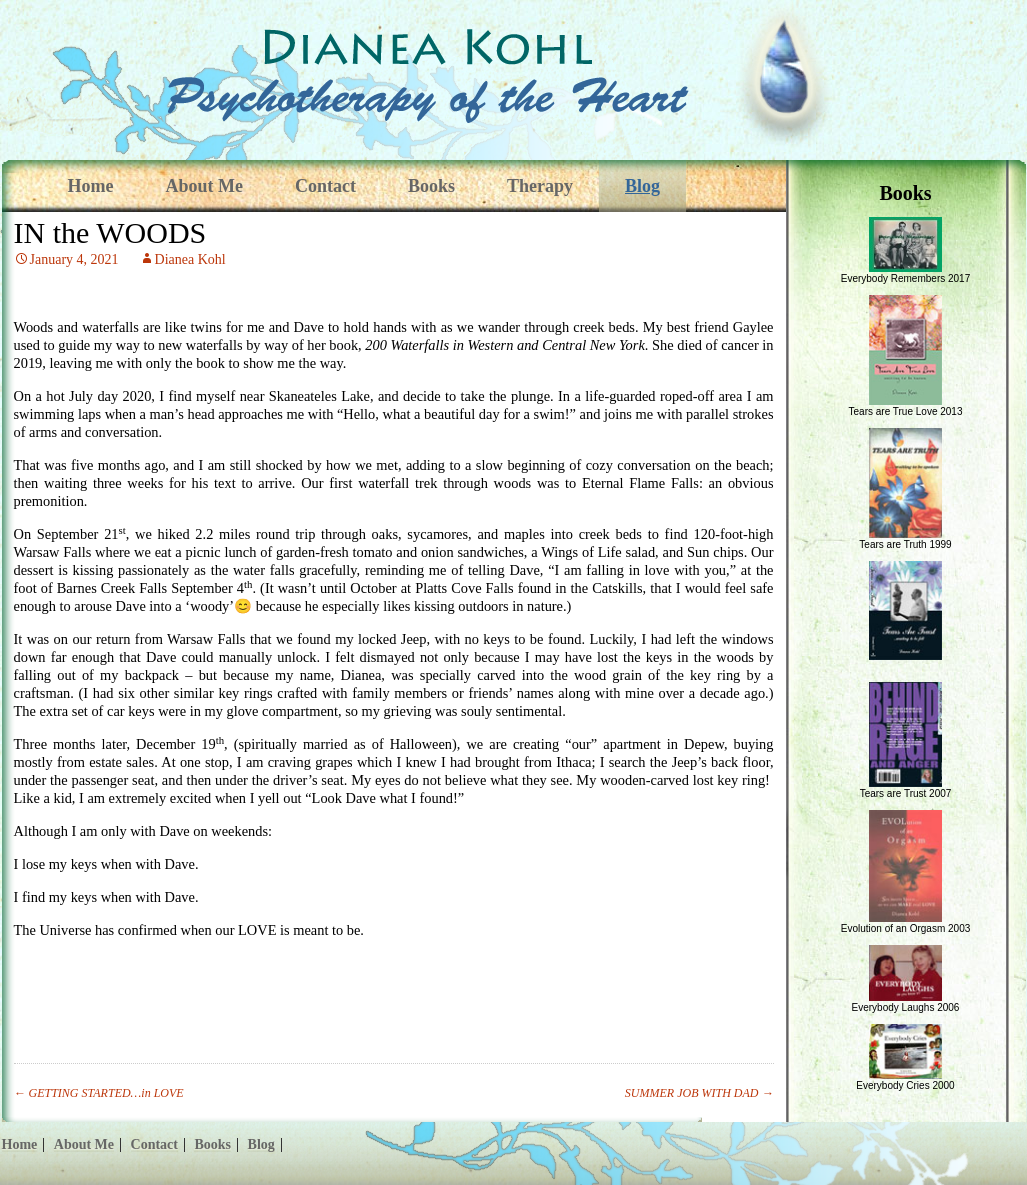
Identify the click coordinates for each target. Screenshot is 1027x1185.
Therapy (540, 186)
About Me (204, 186)
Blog (642, 186)
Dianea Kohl (190, 259)
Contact (325, 186)
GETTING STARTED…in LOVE (99, 1093)
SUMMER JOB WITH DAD (699, 1093)
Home (91, 186)
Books (431, 186)
